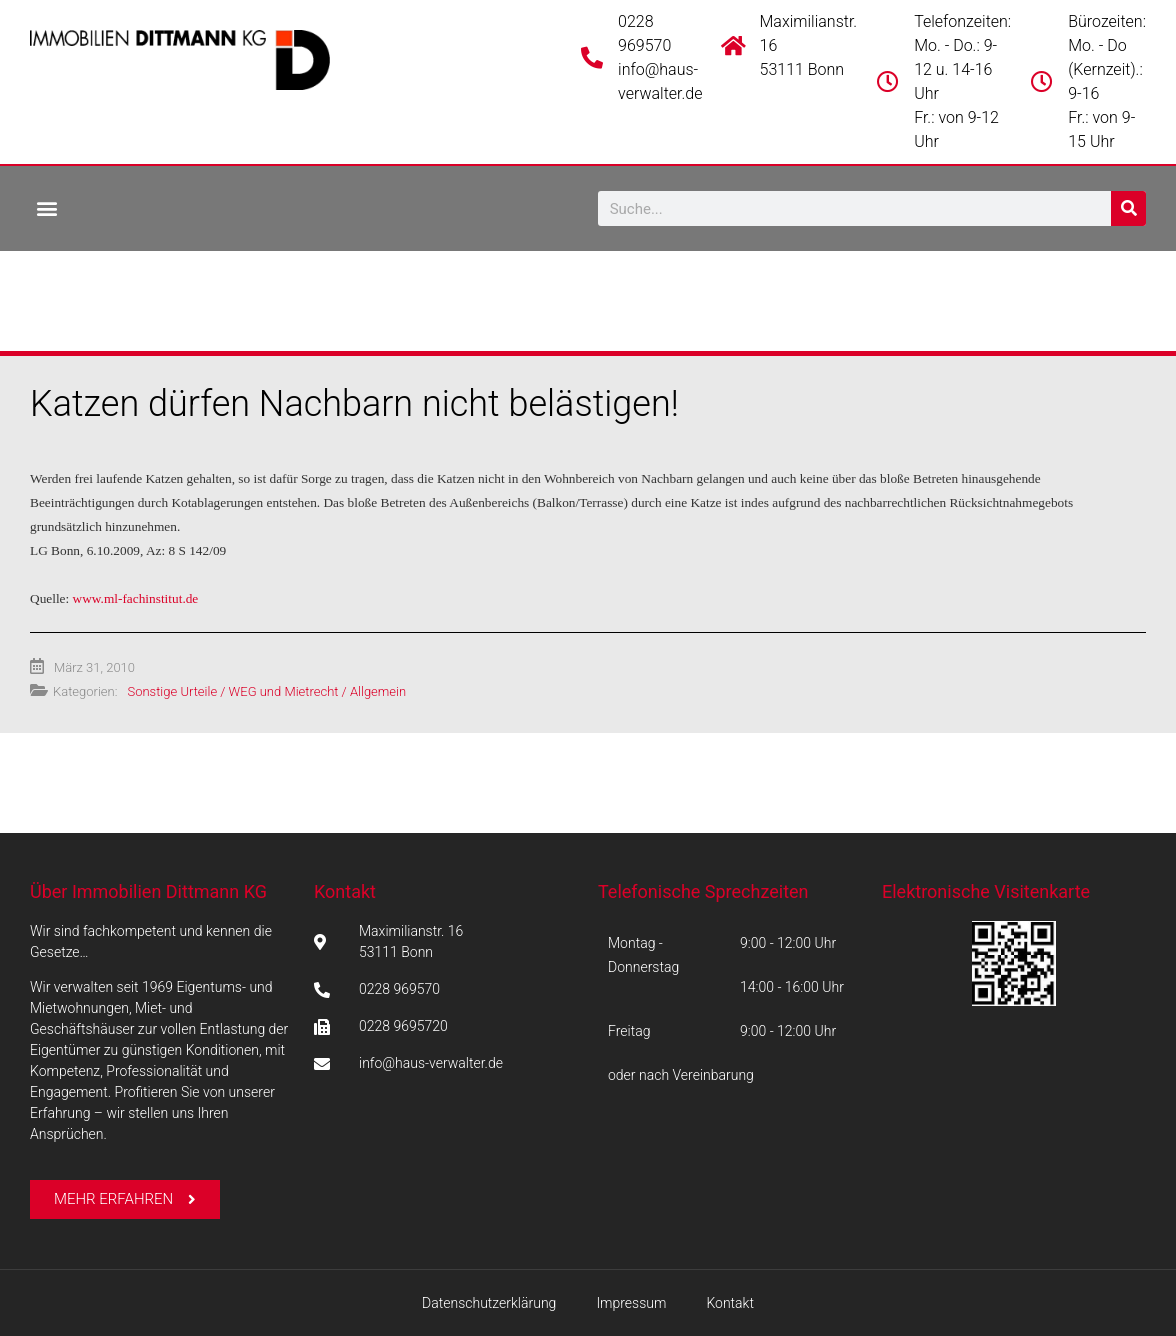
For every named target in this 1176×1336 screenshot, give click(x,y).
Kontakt (345, 891)
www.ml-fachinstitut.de (136, 598)
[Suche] (1128, 208)
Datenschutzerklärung (489, 1303)
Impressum (631, 1303)
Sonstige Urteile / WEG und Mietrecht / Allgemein (266, 691)
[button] (46, 207)
